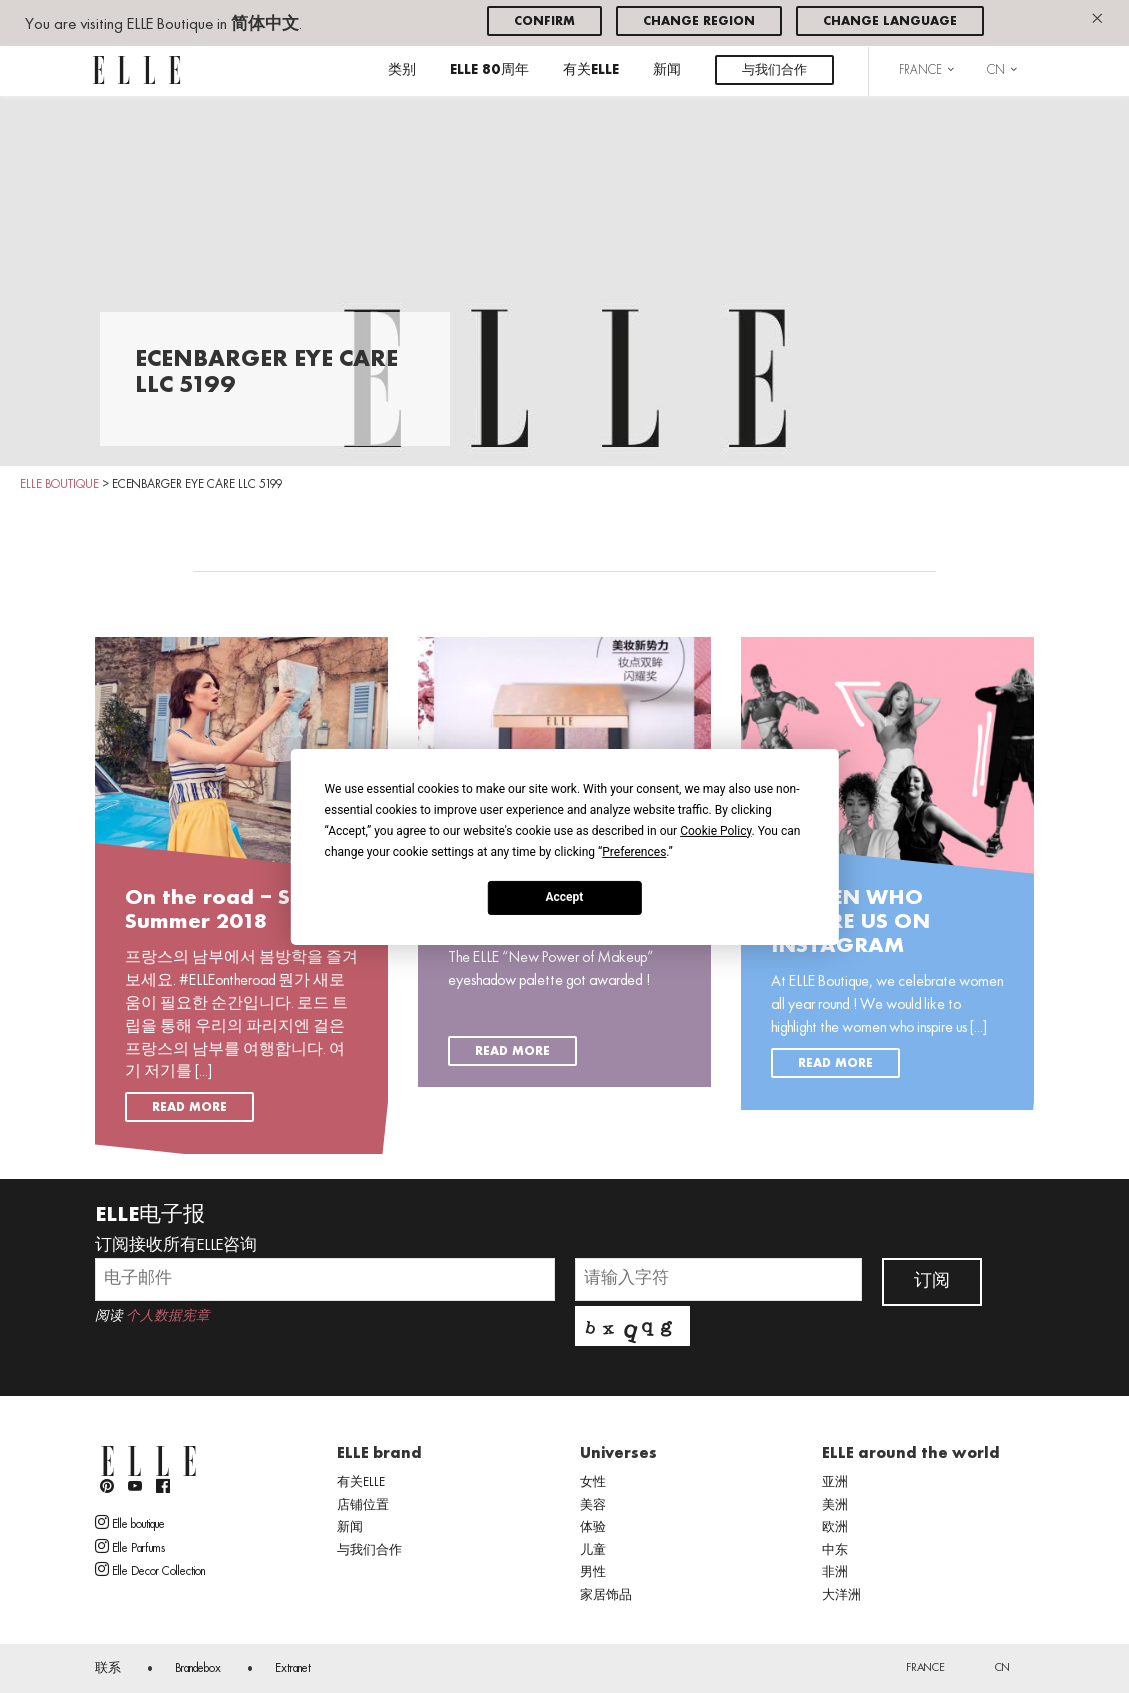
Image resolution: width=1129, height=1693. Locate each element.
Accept (565, 897)
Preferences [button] (634, 851)
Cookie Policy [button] (715, 830)
